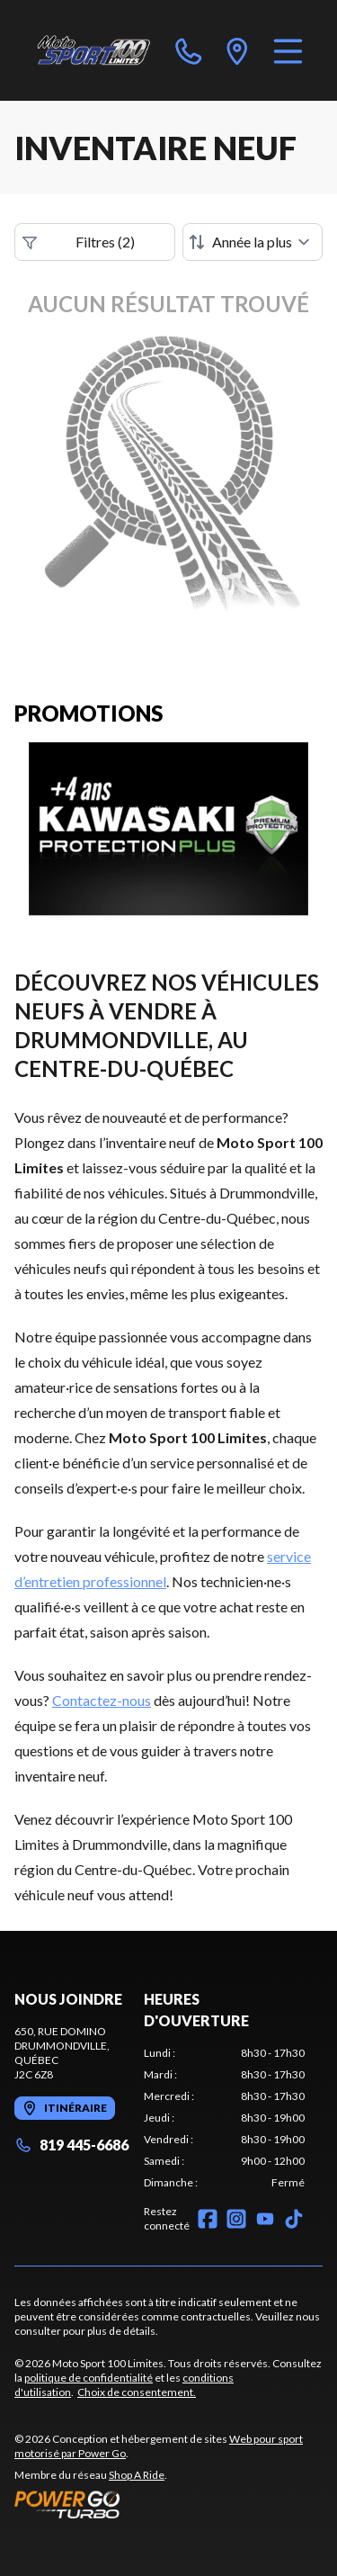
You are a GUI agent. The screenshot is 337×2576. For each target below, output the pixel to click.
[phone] (189, 50)
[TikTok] (294, 2219)
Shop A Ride (136, 2475)
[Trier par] (252, 242)
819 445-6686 (71, 2144)
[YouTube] (265, 2219)
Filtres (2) (78, 242)
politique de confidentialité (88, 2377)
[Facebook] (207, 2219)
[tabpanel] (224, 2118)
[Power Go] (168, 2504)
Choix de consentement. (136, 2392)
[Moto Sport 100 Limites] (93, 50)
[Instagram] (236, 2219)
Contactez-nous (101, 1700)
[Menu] (288, 50)
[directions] (237, 50)
